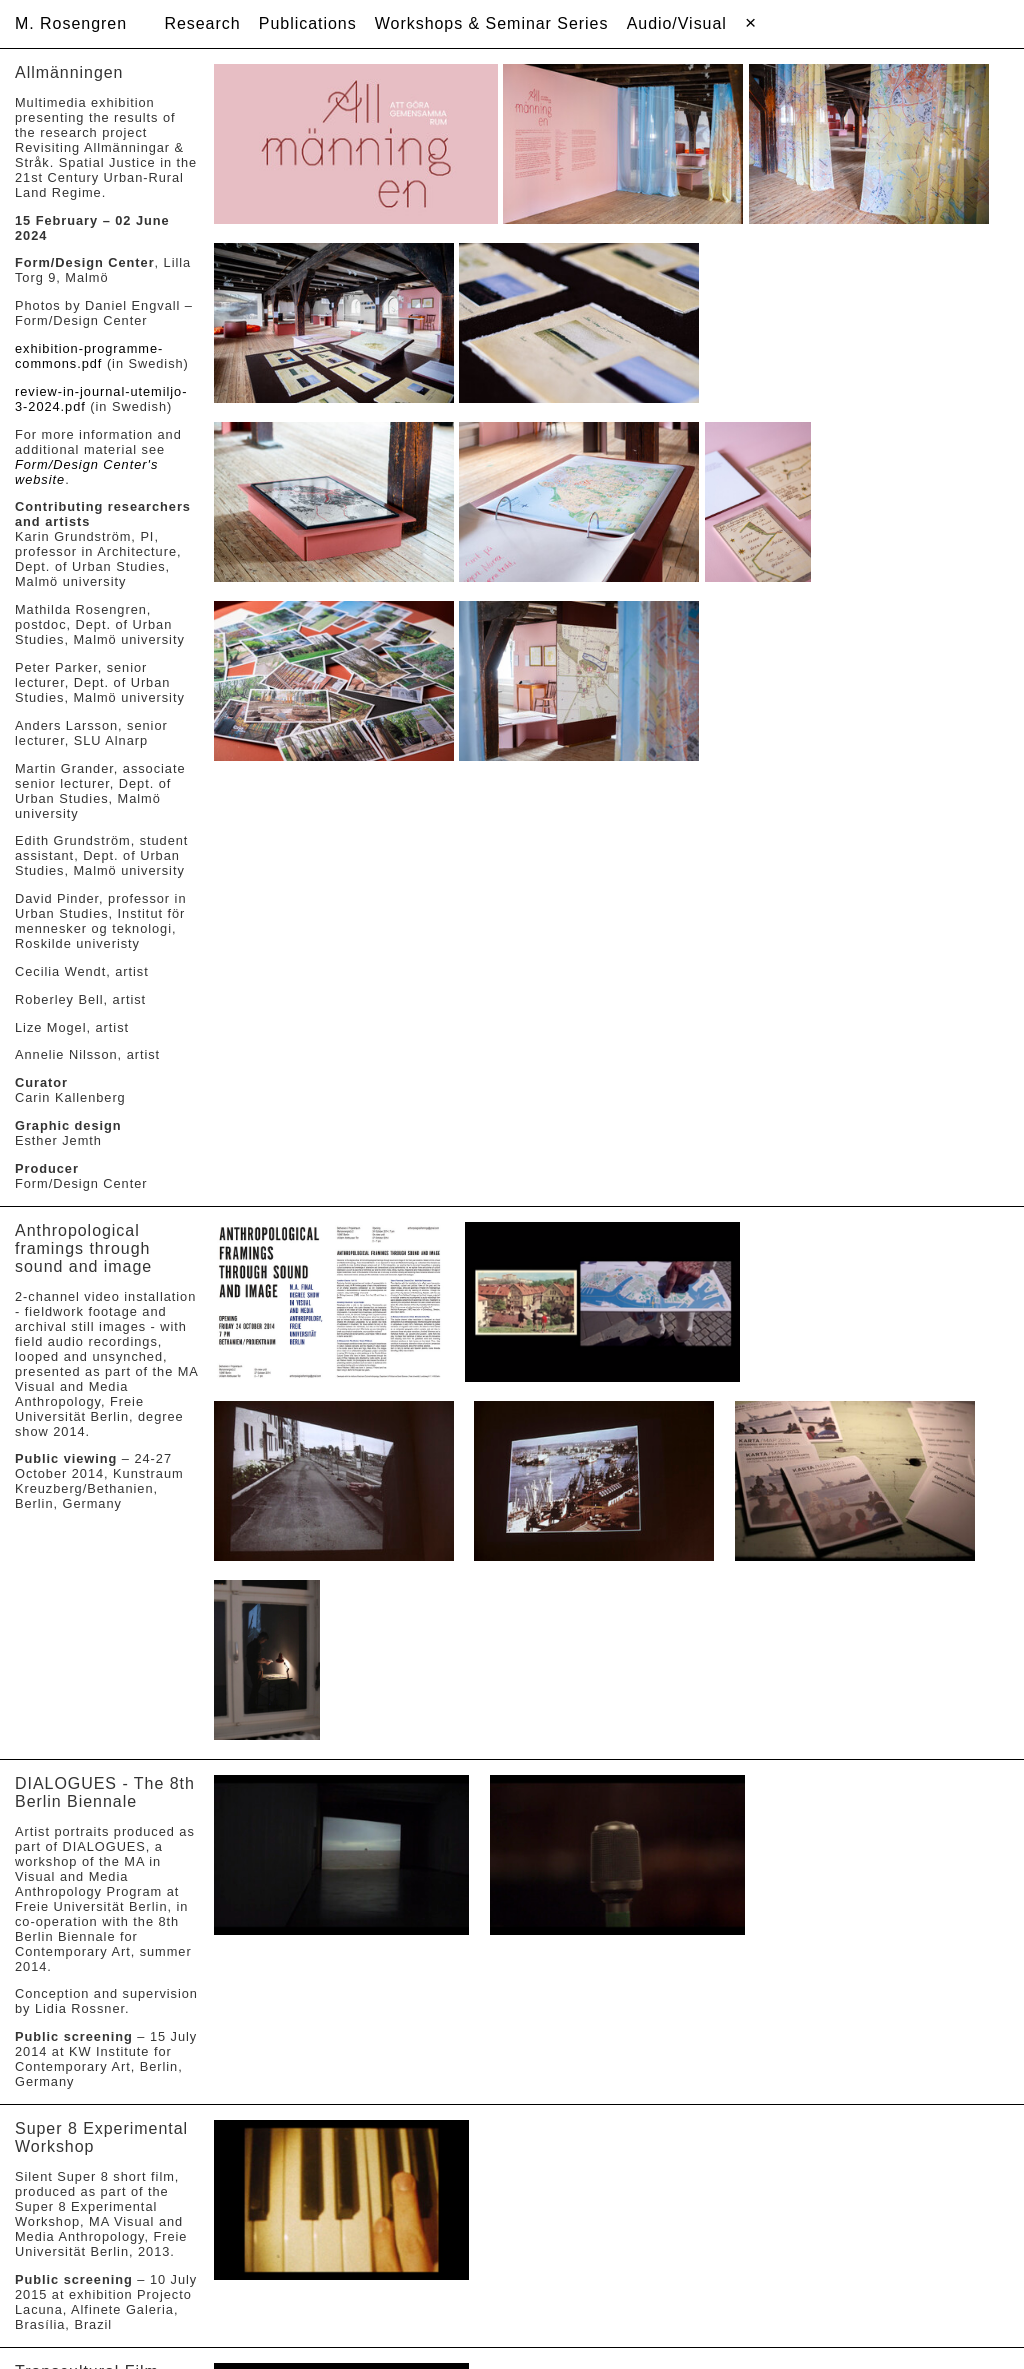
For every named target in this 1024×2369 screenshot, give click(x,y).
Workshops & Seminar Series (492, 23)
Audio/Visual (677, 23)
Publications (308, 23)
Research (202, 23)
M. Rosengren (71, 23)
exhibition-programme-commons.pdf (89, 356)
